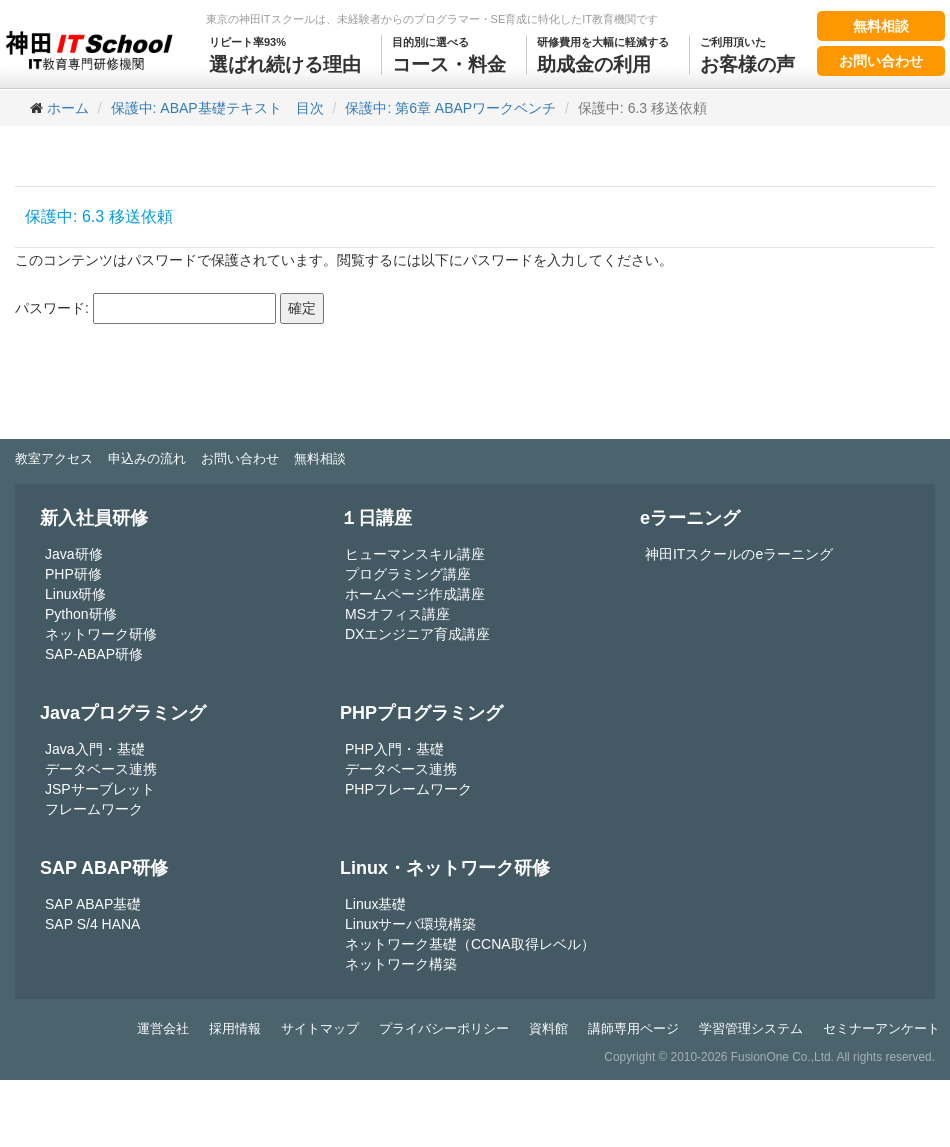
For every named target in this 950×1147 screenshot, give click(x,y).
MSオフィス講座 (397, 614)
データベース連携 (101, 769)
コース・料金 (449, 55)
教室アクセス (54, 458)
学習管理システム (751, 1028)
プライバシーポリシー (444, 1028)
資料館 (548, 1028)
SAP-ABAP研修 (94, 654)
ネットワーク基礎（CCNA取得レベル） (470, 944)
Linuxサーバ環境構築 (410, 924)
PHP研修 (73, 574)
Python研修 (81, 614)
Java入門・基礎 (95, 749)
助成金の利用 (603, 55)
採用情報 (235, 1028)
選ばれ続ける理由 (285, 55)
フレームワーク (94, 809)
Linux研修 (75, 594)
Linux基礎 (375, 904)
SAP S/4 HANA (92, 924)
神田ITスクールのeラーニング (739, 554)
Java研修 (74, 554)
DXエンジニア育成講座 (417, 634)
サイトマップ (320, 1028)
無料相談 (881, 26)
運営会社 (163, 1028)
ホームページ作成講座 (415, 594)
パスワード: (145, 308)
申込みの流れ (147, 458)
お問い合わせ (881, 61)
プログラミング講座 (408, 574)
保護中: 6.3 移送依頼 (99, 216)
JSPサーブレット (100, 789)
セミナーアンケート (881, 1028)
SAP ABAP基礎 (93, 904)
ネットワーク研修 (101, 634)
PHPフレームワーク (408, 789)
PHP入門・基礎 (394, 749)
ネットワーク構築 (401, 964)
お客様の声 (747, 55)
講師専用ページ (633, 1028)
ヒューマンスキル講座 (415, 554)
